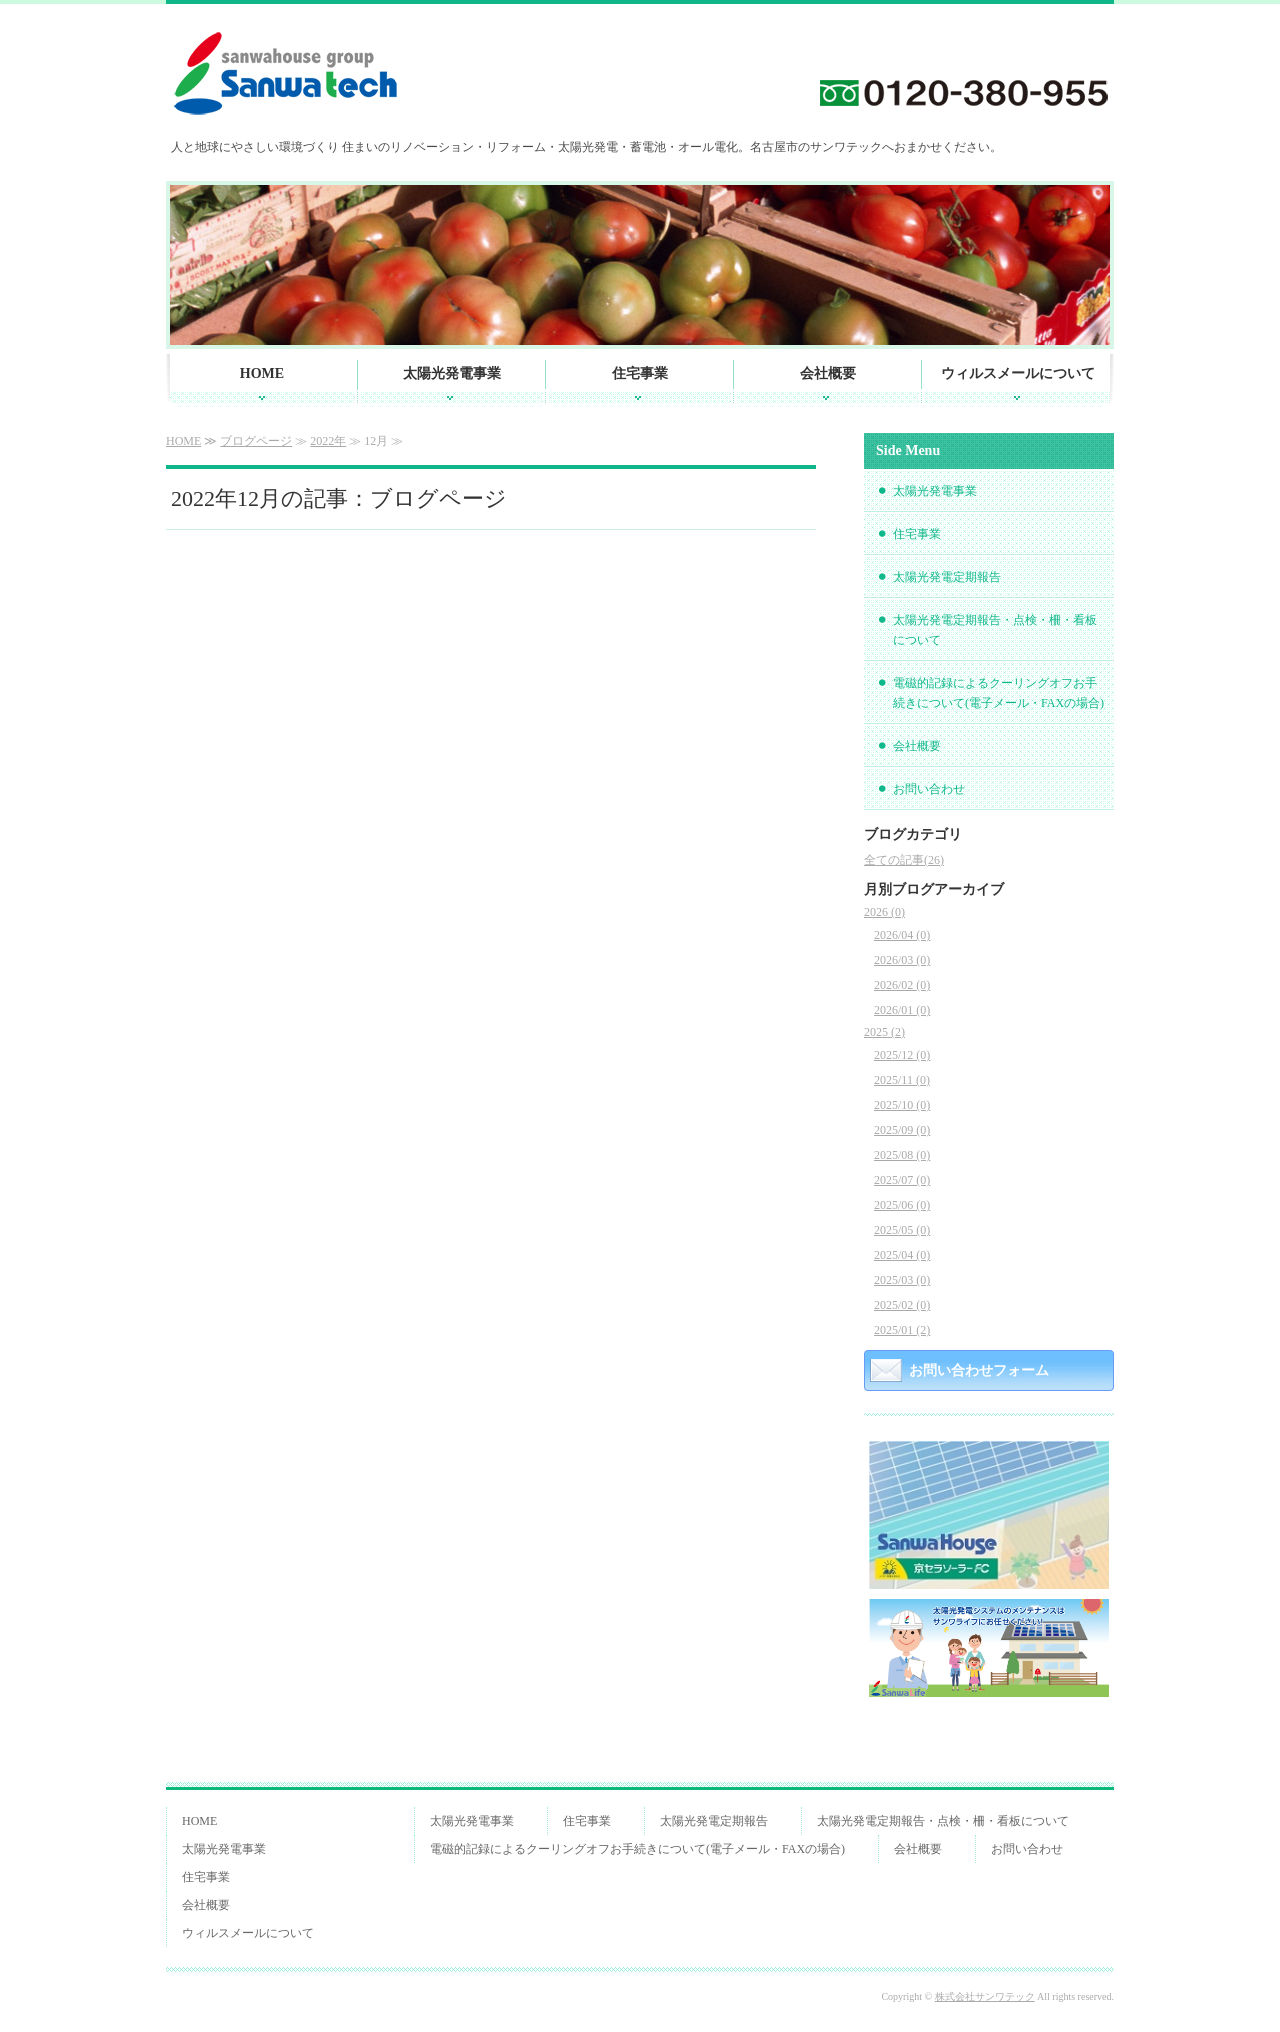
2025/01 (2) (902, 1330)
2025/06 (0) (902, 1205)
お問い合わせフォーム (979, 1370)
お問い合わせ (929, 789)
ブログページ (256, 441)
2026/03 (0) (902, 960)
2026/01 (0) (902, 1010)
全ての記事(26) (904, 860)
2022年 (328, 441)
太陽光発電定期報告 (947, 577)
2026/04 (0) (902, 935)
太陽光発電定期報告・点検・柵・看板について (995, 630)
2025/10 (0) (902, 1105)
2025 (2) (884, 1032)
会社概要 (828, 373)
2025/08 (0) (902, 1155)
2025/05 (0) (902, 1230)
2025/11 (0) (902, 1080)
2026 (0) (884, 912)
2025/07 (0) (902, 1180)
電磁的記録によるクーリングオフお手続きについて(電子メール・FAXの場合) (998, 693)
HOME (262, 373)
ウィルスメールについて (1018, 373)
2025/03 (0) (902, 1280)
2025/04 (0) (902, 1255)
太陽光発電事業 (452, 373)
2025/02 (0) (902, 1305)
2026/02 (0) (902, 985)
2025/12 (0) (902, 1055)
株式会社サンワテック (985, 1996)
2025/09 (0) (902, 1130)
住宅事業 (640, 373)
